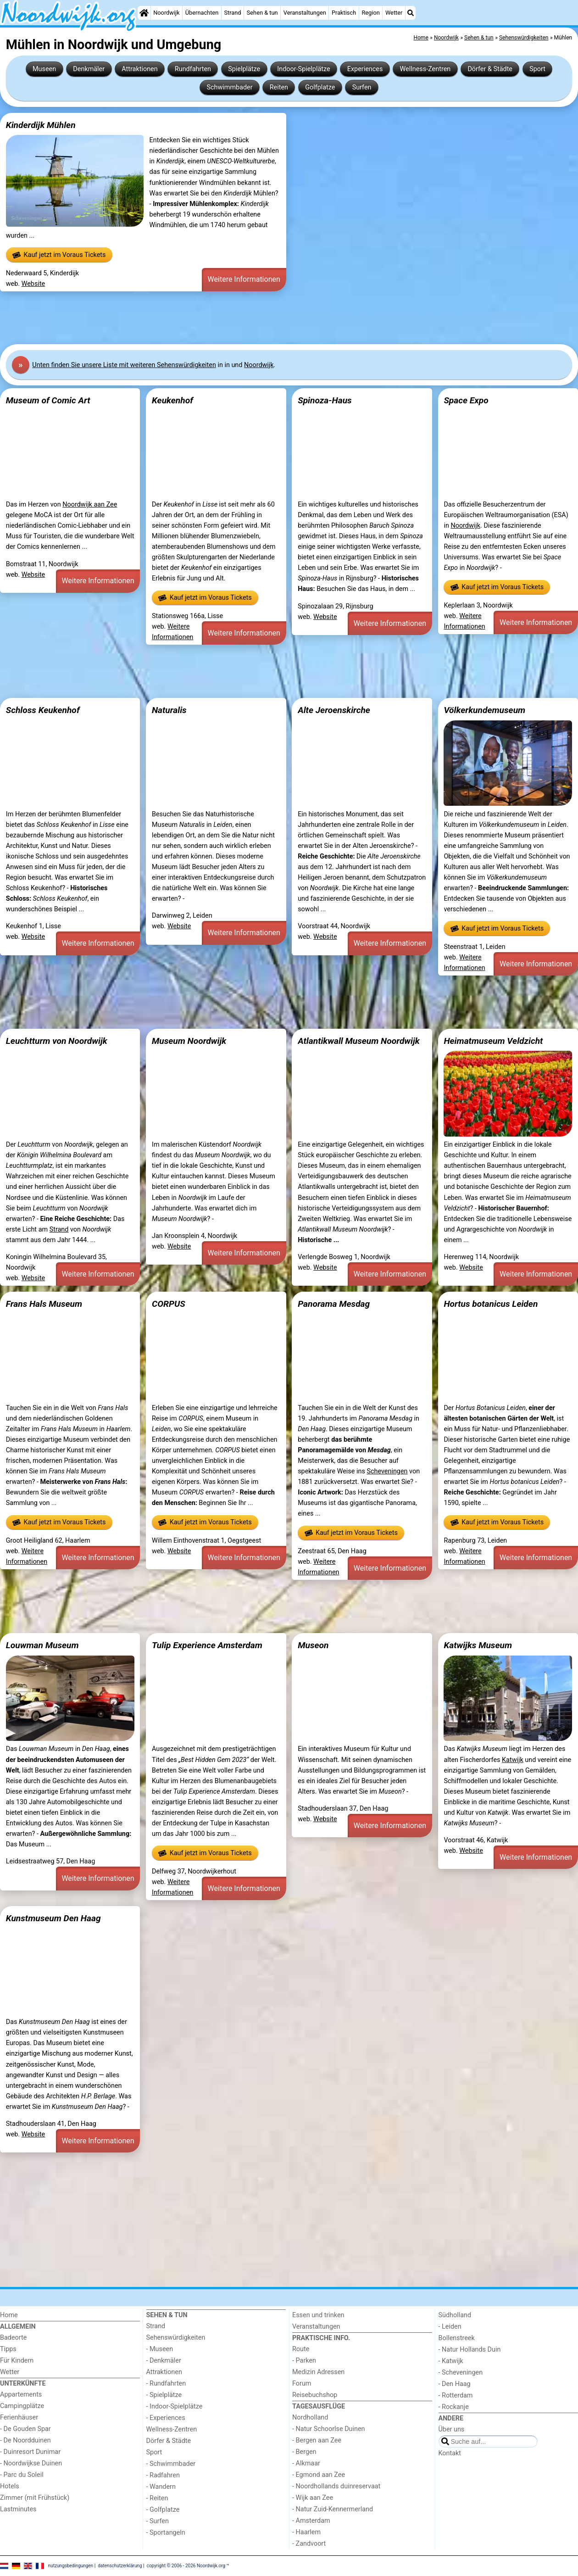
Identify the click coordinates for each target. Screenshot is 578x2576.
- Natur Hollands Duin (470, 2349)
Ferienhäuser (19, 2417)
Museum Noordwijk (189, 1041)
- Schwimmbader (171, 2464)
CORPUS (168, 1304)
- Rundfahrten (166, 2383)
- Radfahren (163, 2475)
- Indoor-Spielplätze (174, 2406)
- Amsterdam (311, 2521)
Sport (537, 69)
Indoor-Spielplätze (303, 69)
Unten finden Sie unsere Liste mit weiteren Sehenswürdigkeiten (124, 365)
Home (9, 2315)
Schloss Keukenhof (43, 710)
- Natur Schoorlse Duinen (328, 2429)
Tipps (8, 2349)
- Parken (304, 2360)
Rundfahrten (193, 69)
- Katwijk (451, 2361)
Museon (313, 1645)
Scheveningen (387, 1471)
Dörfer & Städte (489, 69)
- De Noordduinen (25, 2440)
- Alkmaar (306, 2463)
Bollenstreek (457, 2338)
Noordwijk (166, 12)
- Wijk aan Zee (312, 2498)
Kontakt (450, 2453)
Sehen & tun (262, 12)
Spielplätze (244, 69)
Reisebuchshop (314, 2395)
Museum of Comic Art (48, 400)
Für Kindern (16, 2360)
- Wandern (161, 2487)
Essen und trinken (318, 2315)
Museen (44, 69)
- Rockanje (454, 2407)
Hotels (9, 2486)
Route (300, 2349)
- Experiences (165, 2418)
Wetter (393, 12)
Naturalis (169, 710)
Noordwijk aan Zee (89, 504)
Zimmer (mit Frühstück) (34, 2498)
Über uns (452, 2429)
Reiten (279, 87)
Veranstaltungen (304, 12)
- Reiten (157, 2498)
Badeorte (13, 2338)
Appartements (21, 2394)
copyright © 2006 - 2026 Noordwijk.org (186, 2565)
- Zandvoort (309, 2544)
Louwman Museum (42, 1645)
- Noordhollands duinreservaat (336, 2486)
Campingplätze (22, 2406)
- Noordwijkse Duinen (31, 2463)
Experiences (365, 69)
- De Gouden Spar (25, 2429)
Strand (232, 12)
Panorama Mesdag (334, 1304)
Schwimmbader (229, 87)
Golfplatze (320, 87)
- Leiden (450, 2327)
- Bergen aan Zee (316, 2440)
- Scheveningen (461, 2372)
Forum (301, 2383)
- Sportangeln (165, 2533)
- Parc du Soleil (22, 2475)
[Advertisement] (275, 318)
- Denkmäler (163, 2360)
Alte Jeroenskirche (334, 710)
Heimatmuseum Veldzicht (493, 1041)
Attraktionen (139, 69)
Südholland (455, 2315)
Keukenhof (172, 400)
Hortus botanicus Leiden (491, 1304)
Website (33, 284)
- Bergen (304, 2452)
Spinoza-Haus (325, 400)
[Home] (144, 13)
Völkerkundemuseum (484, 710)
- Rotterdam (456, 2395)
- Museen (159, 2349)
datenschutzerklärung (120, 2565)
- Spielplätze (164, 2395)
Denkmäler (89, 69)
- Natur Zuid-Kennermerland (332, 2509)
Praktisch (344, 12)
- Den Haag (455, 2384)
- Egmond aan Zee (318, 2475)
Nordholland (310, 2417)
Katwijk (512, 1760)
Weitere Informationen (244, 279)
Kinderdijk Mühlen (41, 125)
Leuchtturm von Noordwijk (56, 1041)
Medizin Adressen (318, 2372)
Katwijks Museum (478, 1645)
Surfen (362, 87)
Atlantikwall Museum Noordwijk (359, 1041)
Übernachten (201, 12)
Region (370, 12)
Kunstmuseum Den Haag (53, 1918)
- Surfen (157, 2521)
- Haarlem (306, 2532)
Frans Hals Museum (44, 1304)
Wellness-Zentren (425, 69)
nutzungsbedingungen (71, 2565)
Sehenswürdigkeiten (176, 2338)
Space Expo (466, 400)
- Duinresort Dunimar (30, 2452)
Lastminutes (18, 2509)
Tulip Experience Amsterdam (207, 1645)
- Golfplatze (163, 2510)
